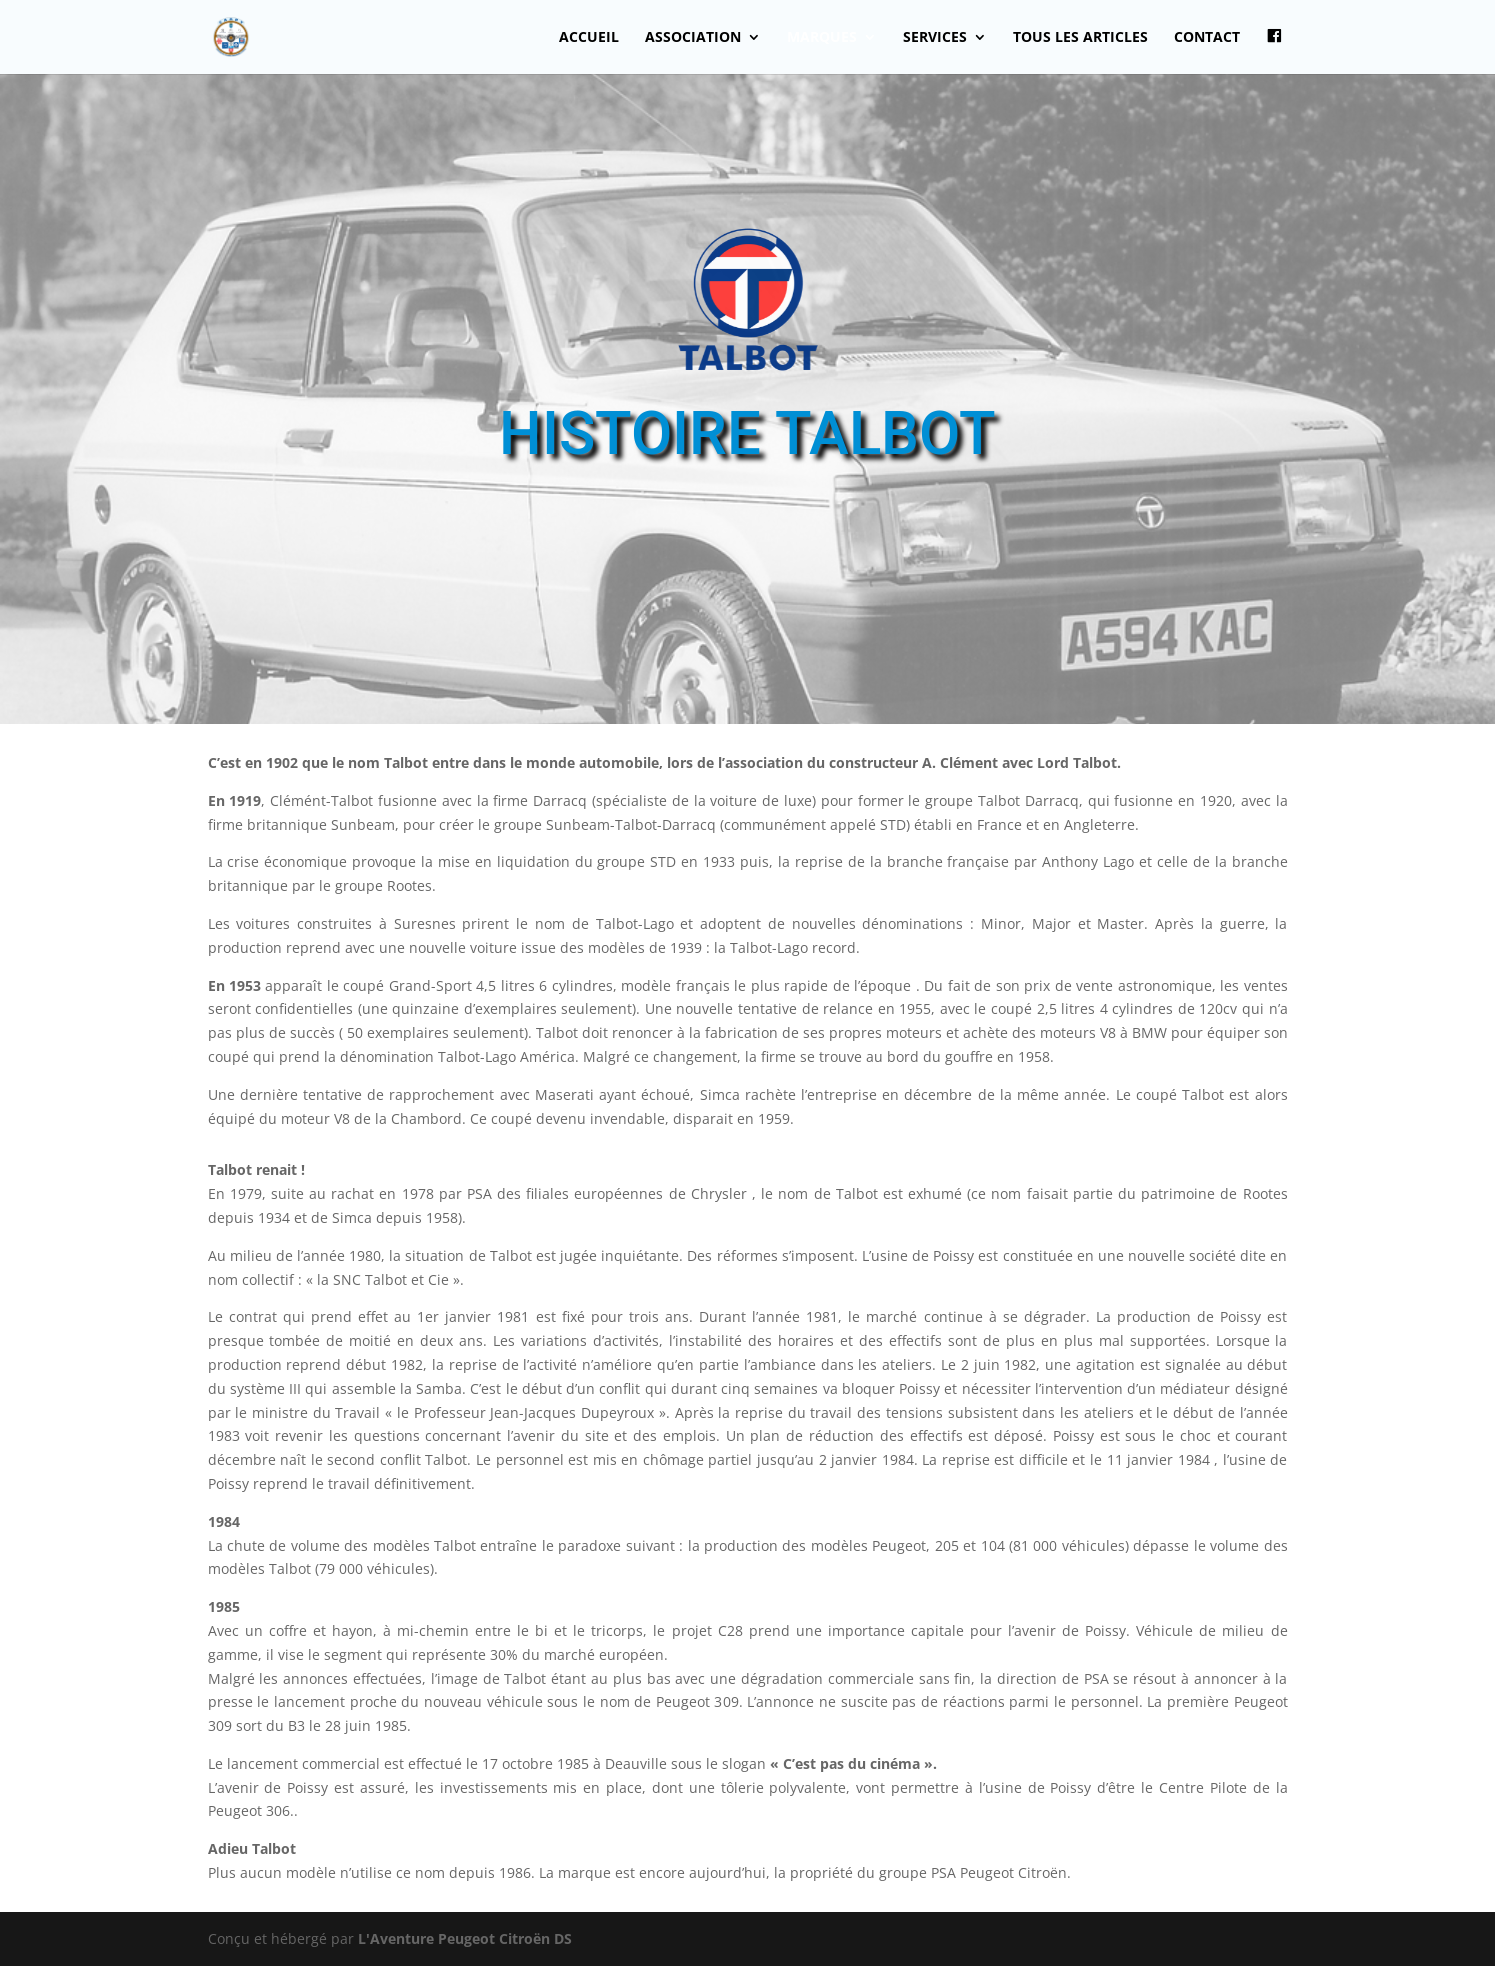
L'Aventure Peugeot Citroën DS (465, 1938)
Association (693, 38)
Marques (822, 38)
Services (935, 38)
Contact (1207, 38)
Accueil (589, 38)
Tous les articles (1080, 38)
